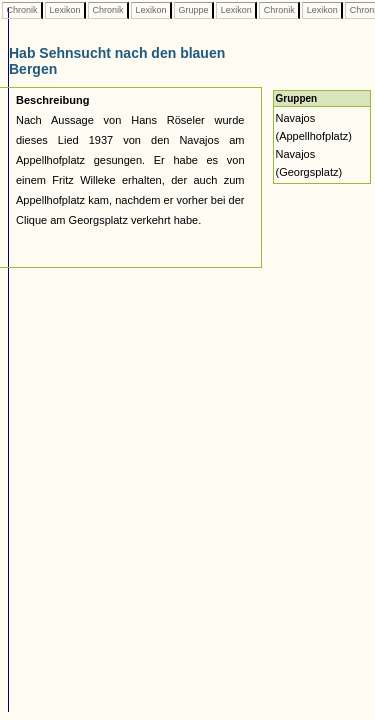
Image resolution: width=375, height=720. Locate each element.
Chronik (22, 10)
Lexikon (65, 10)
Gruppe (193, 10)
